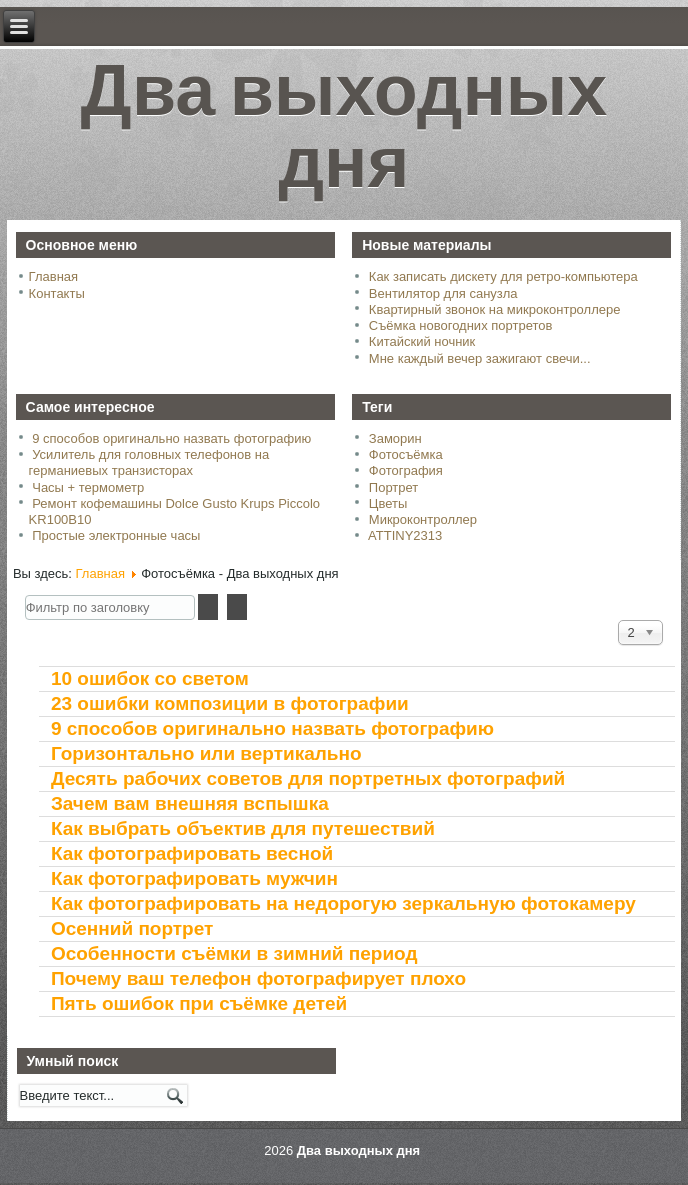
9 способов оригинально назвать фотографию (272, 728)
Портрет (393, 487)
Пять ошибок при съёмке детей (199, 1003)
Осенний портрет (132, 928)
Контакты (57, 293)
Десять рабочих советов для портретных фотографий (308, 778)
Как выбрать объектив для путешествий (243, 828)
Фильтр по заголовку (25, 594)
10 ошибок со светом (150, 678)
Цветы (388, 503)
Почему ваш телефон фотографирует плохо (258, 978)
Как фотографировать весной (192, 853)
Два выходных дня (344, 135)
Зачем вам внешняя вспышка (190, 803)
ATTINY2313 (405, 535)
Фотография (406, 470)
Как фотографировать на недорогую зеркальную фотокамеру (343, 903)
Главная (53, 276)
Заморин (395, 438)
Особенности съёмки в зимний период (234, 953)
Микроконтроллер (423, 519)
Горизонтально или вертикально (206, 753)
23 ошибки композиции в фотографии (230, 703)
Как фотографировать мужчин (194, 878)
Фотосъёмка (406, 454)
